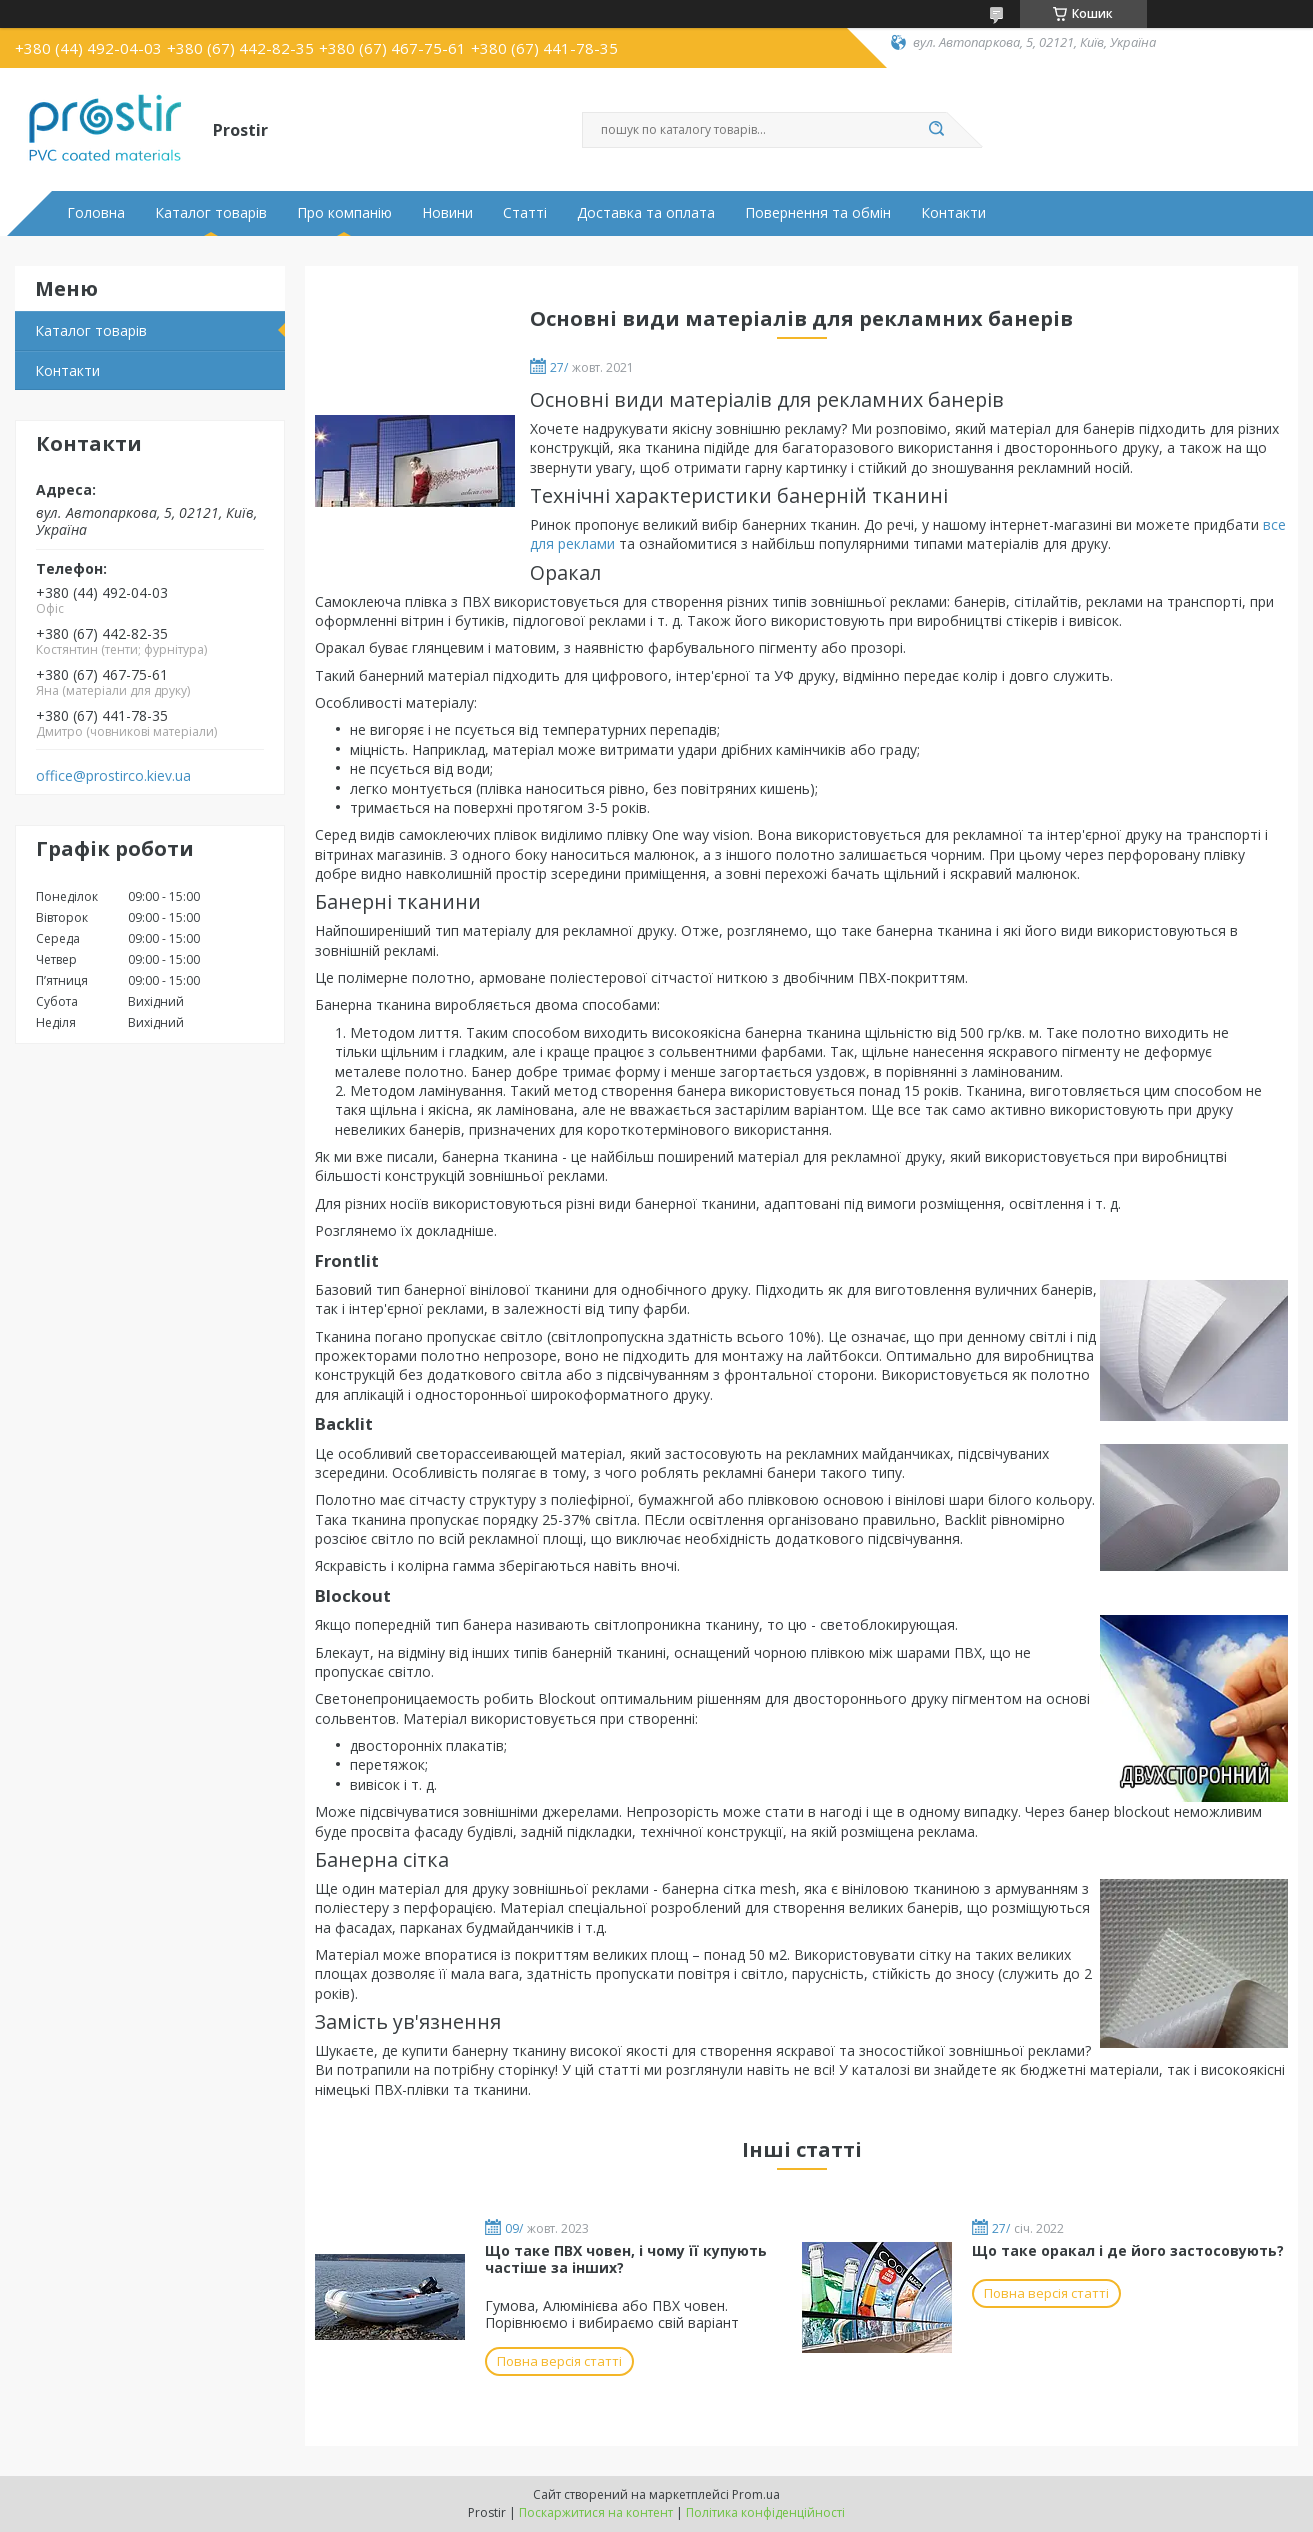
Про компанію (344, 213)
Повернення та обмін (818, 213)
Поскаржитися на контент (596, 2512)
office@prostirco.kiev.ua (113, 776)
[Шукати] (937, 130)
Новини (447, 213)
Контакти (953, 213)
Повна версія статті (559, 2361)
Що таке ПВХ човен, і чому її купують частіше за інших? (626, 2259)
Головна (96, 213)
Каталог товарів (211, 213)
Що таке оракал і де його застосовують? (1128, 2250)
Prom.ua (756, 2494)
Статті (525, 213)
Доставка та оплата (646, 213)
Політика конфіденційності (765, 2512)
